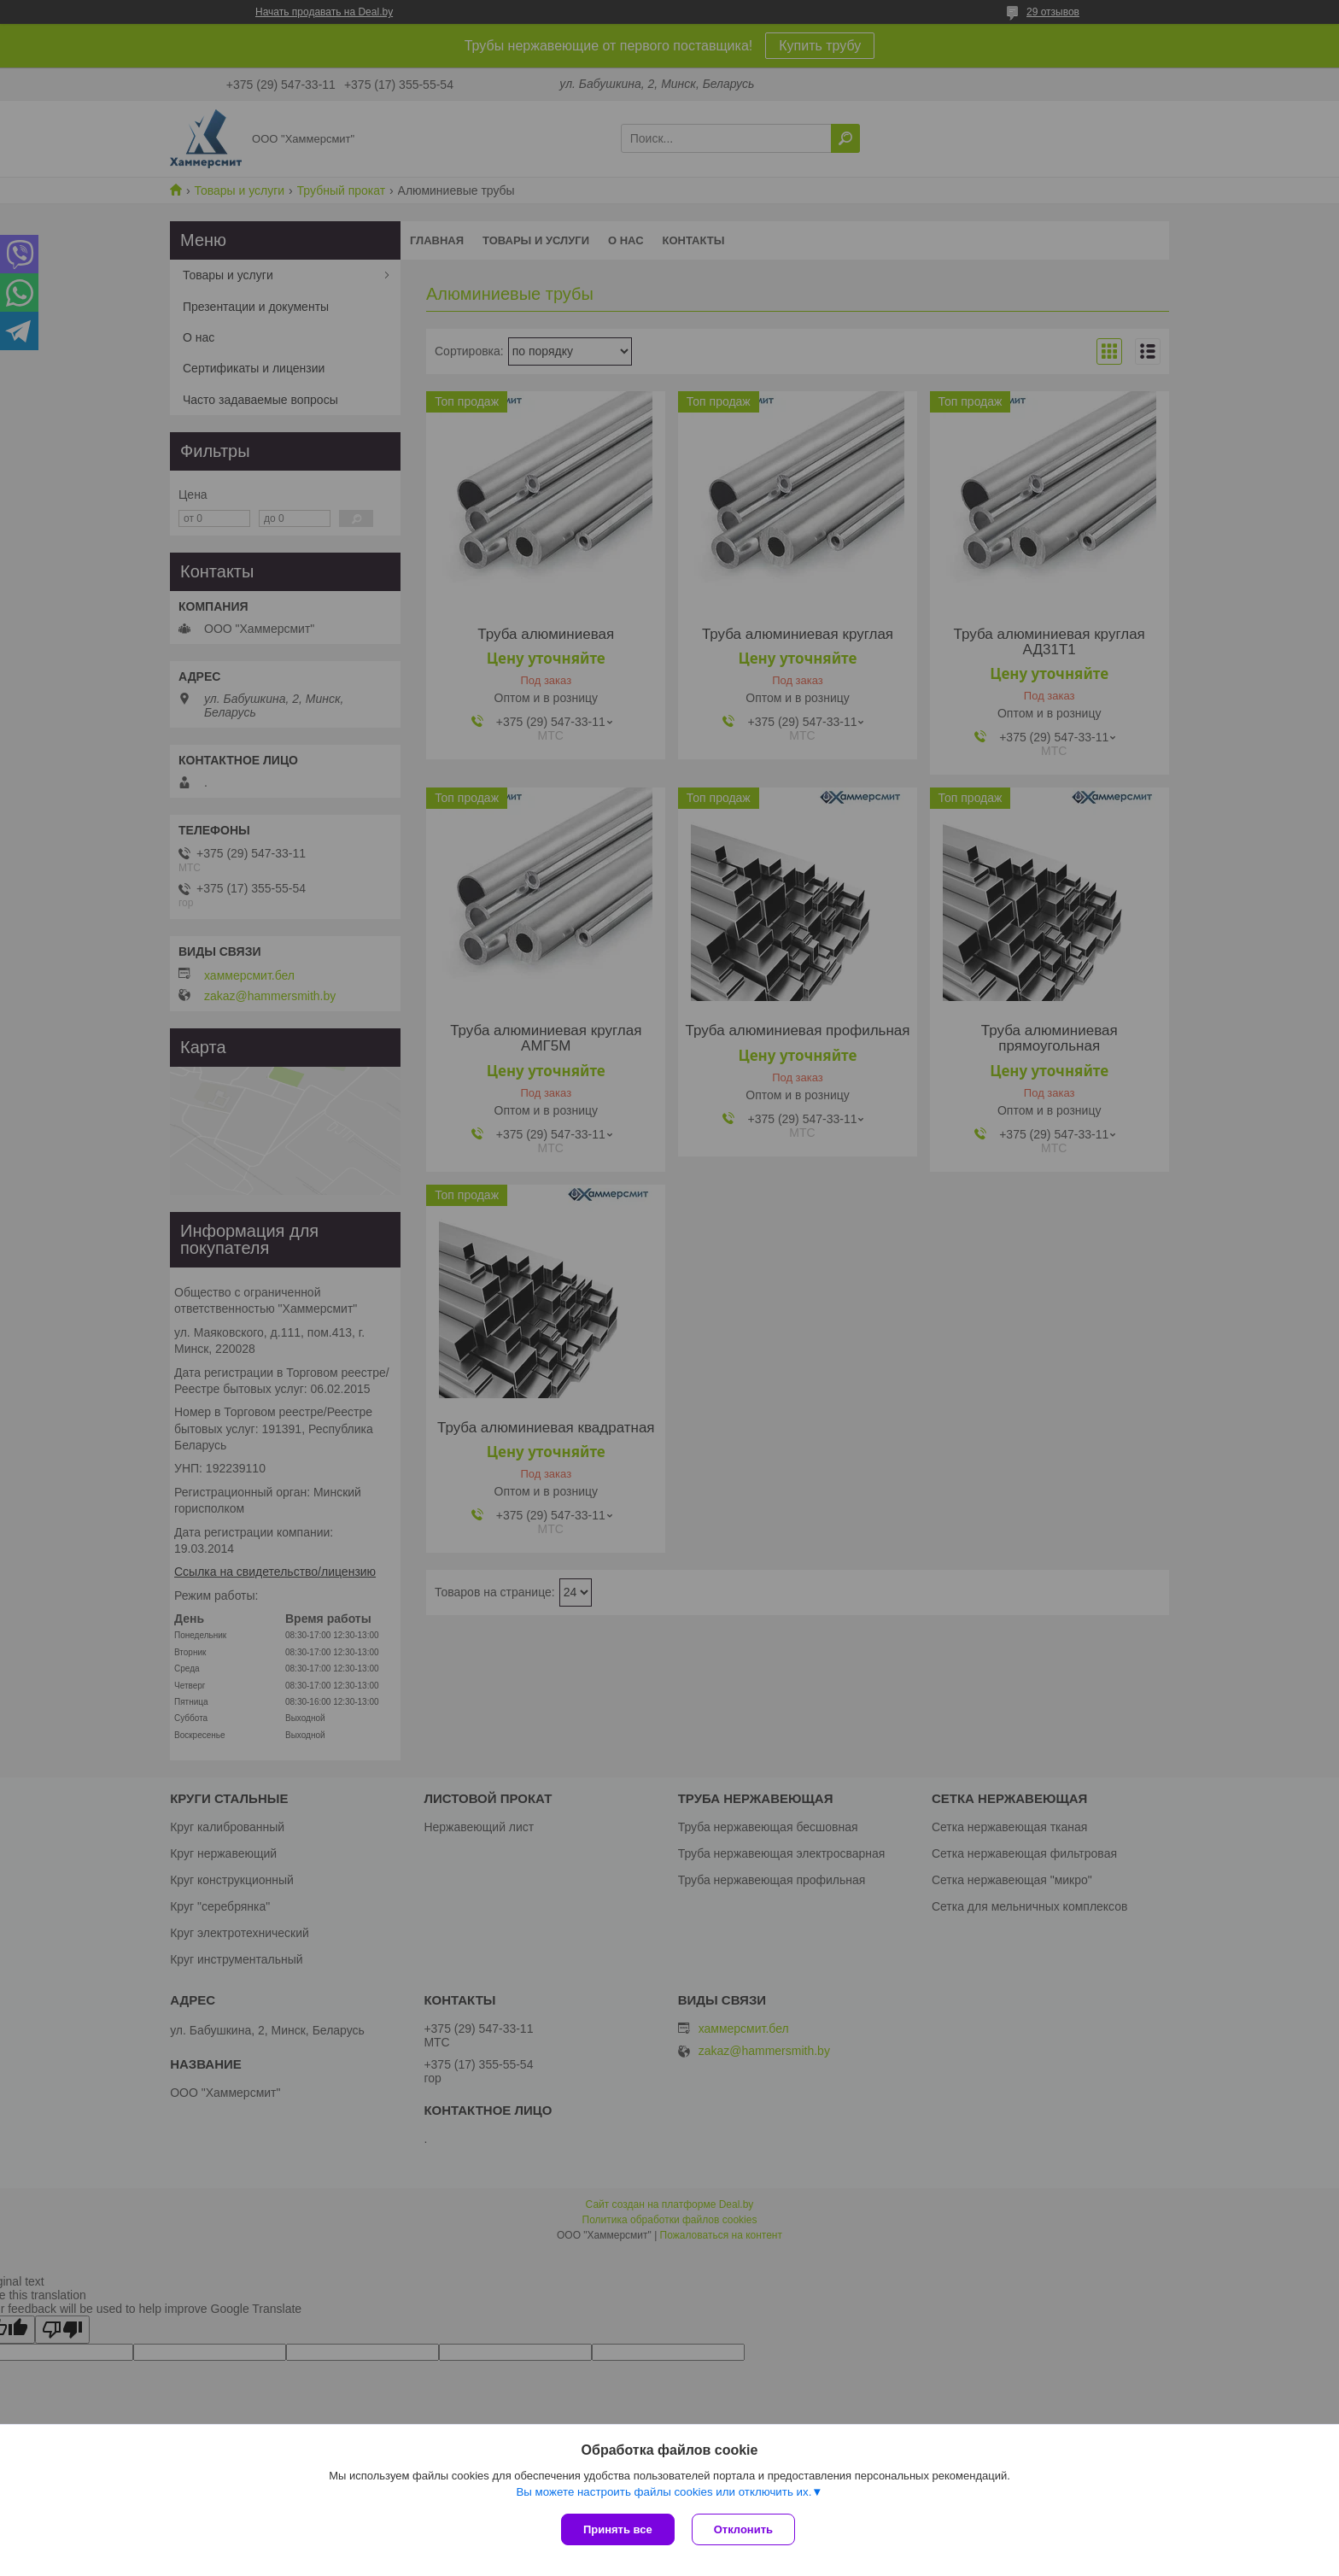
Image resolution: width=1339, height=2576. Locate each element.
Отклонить (743, 2529)
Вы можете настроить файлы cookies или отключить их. (663, 2491)
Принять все (617, 2529)
